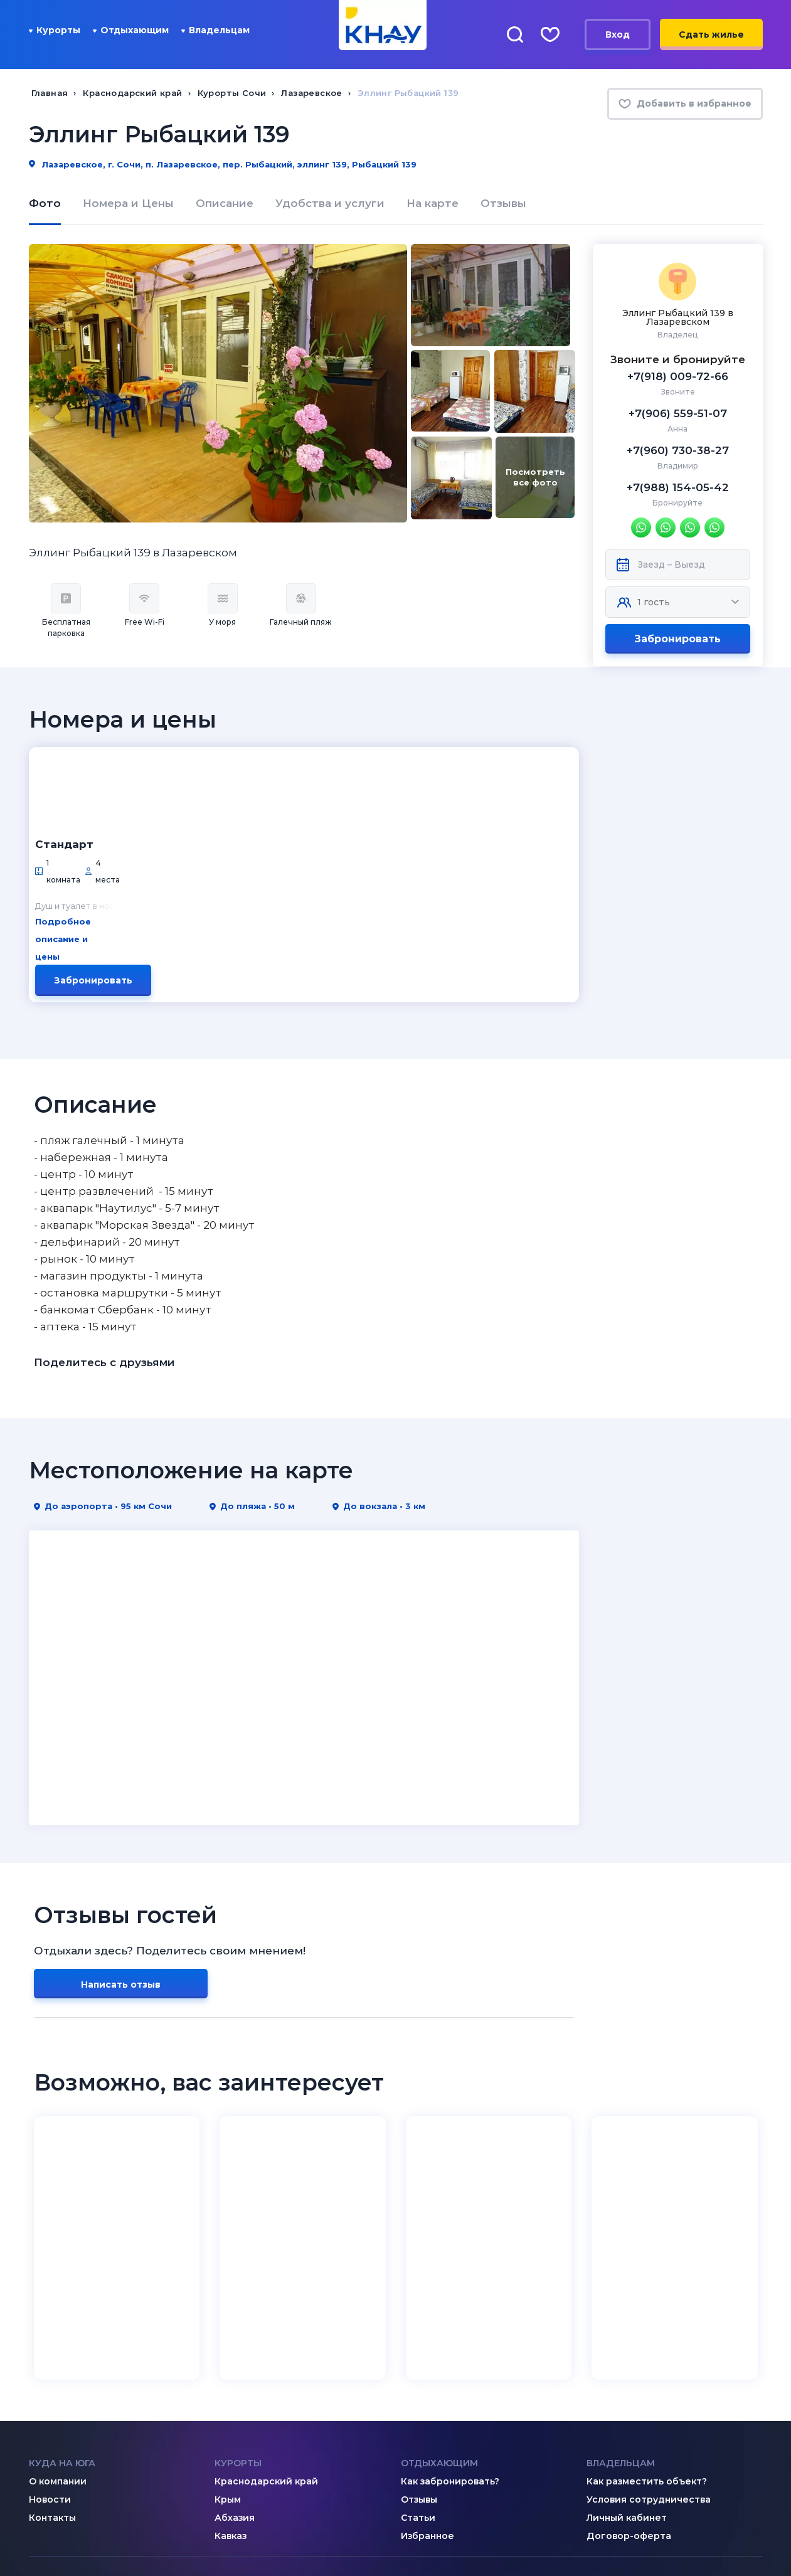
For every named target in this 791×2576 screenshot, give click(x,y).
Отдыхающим (131, 30)
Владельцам (215, 30)
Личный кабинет (627, 2359)
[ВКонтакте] (36, 2456)
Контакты (52, 2359)
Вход (617, 34)
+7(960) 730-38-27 (678, 450)
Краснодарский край (266, 2322)
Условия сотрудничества (649, 2340)
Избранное (427, 2377)
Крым (228, 2340)
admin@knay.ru (274, 2458)
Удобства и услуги (330, 203)
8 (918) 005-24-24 (652, 2467)
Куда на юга (62, 2304)
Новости (50, 2340)
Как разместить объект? (647, 2322)
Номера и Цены (128, 203)
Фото (45, 203)
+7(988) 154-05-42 (678, 487)
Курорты (54, 30)
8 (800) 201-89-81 (465, 2458)
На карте (432, 203)
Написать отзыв (121, 1825)
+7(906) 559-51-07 (678, 413)
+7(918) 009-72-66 (677, 376)
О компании (58, 2322)
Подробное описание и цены (223, 824)
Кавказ (231, 2377)
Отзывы (503, 203)
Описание (224, 203)
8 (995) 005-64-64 (653, 2484)
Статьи (418, 2359)
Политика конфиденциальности (660, 2536)
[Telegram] (86, 2457)
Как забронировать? (450, 2322)
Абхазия (235, 2359)
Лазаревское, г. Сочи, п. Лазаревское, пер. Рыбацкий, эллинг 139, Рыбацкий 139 (223, 164)
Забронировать (677, 639)
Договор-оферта (629, 2377)
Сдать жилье (711, 34)
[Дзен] (60, 2457)
